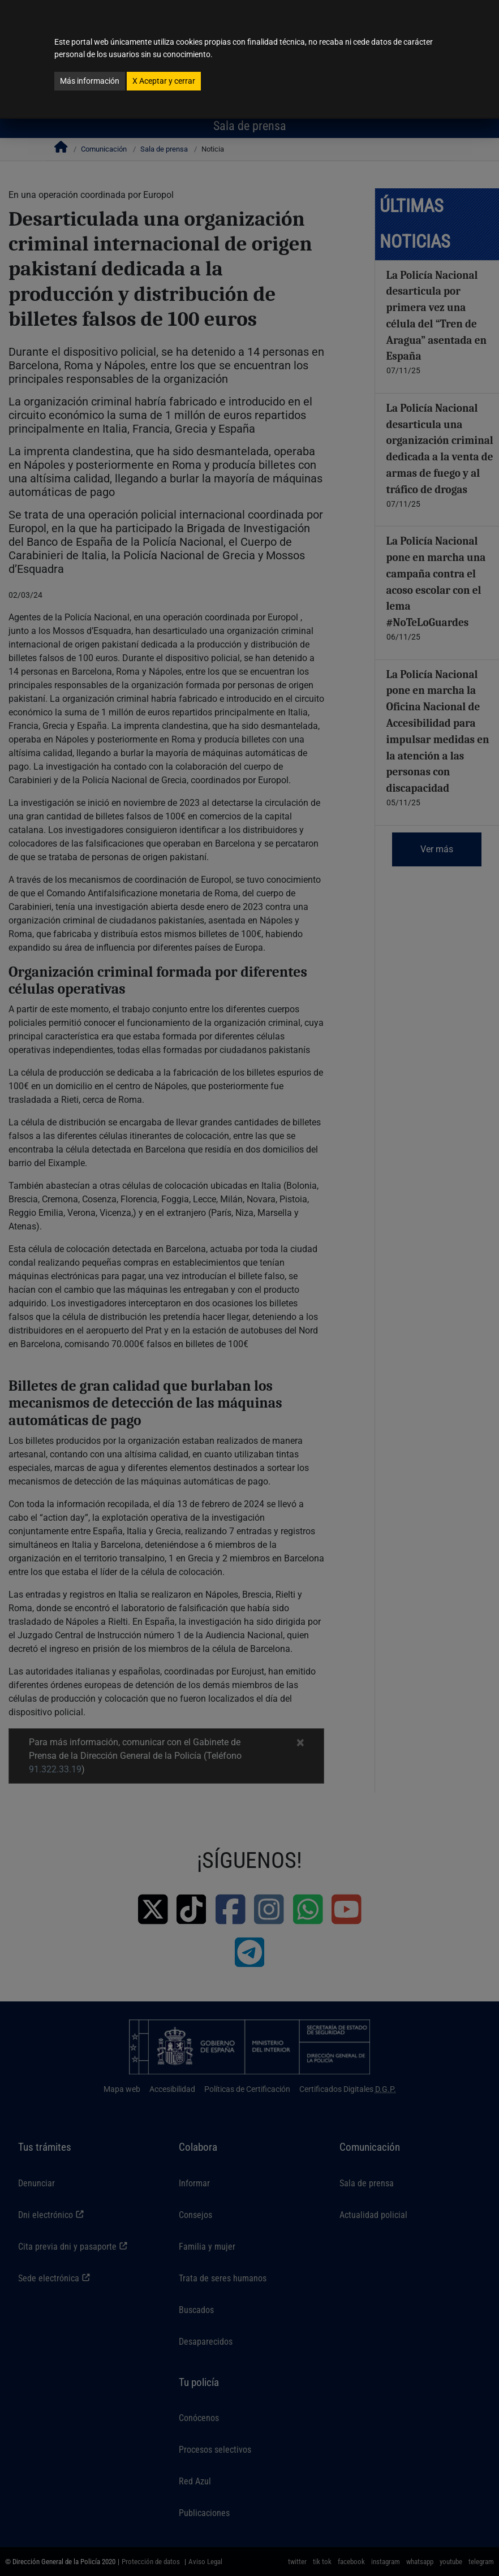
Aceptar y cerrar (163, 80)
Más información (89, 80)
